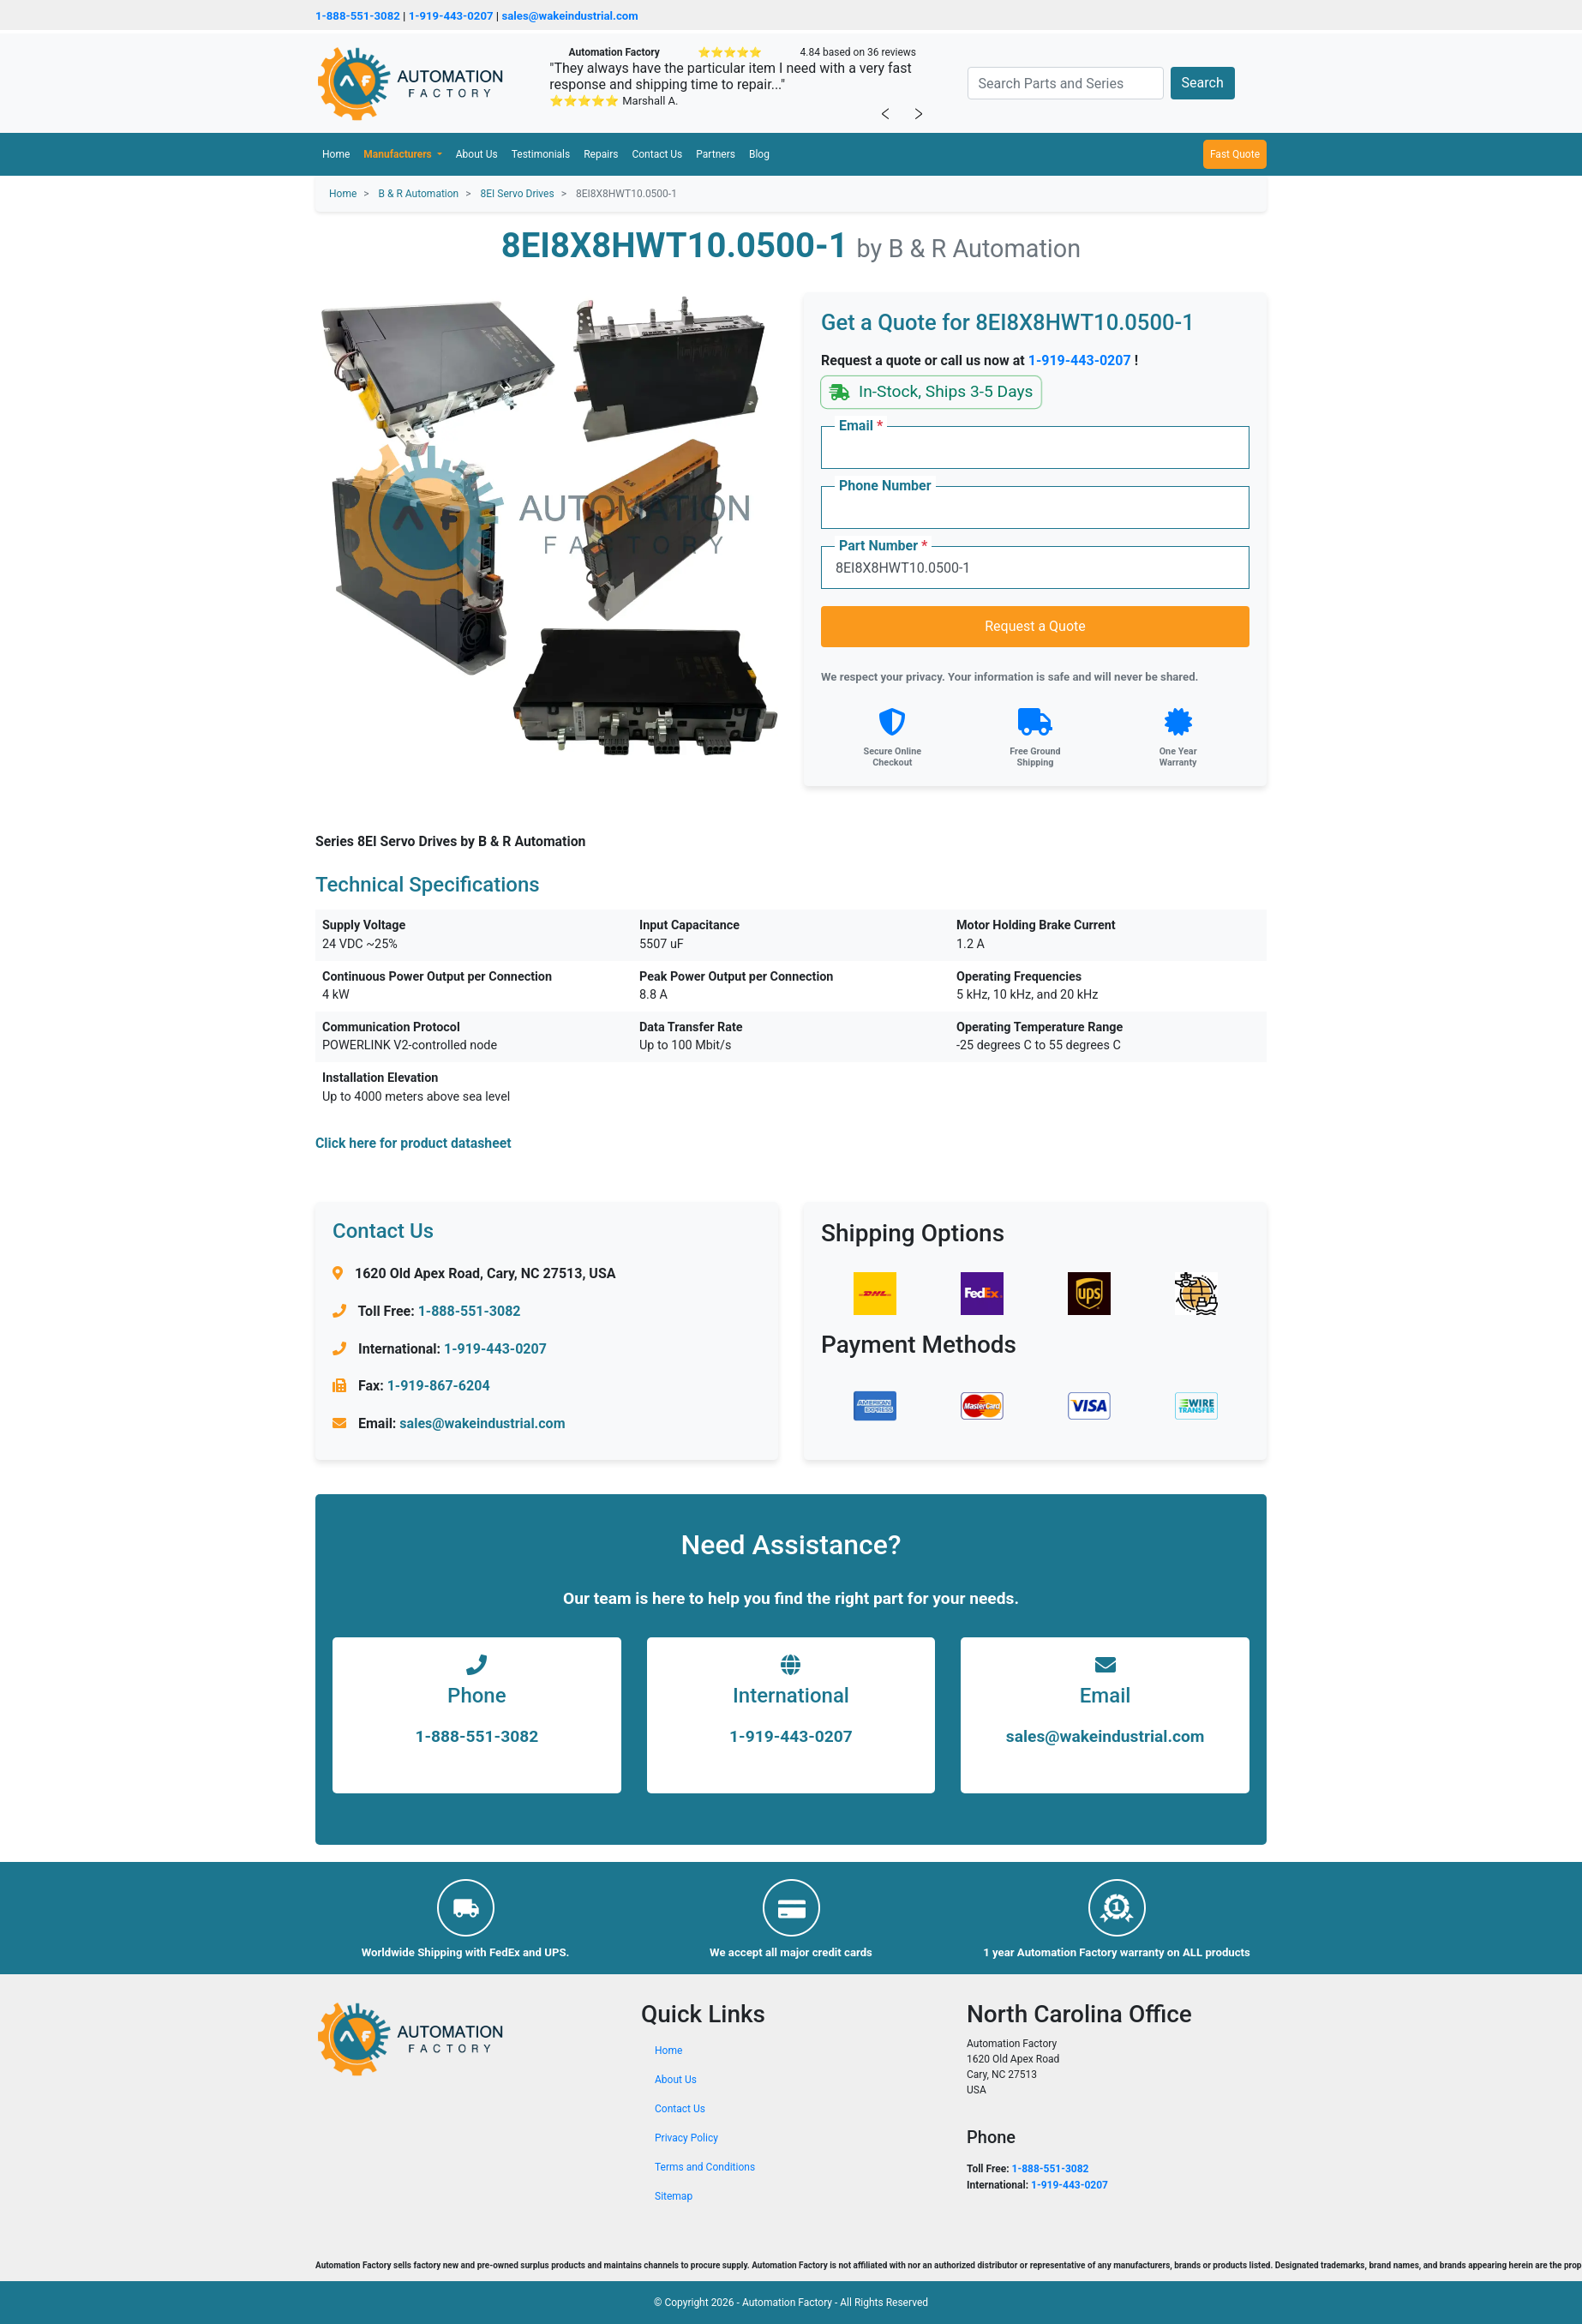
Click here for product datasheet (413, 1143)
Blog (759, 154)
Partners (715, 154)
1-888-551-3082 (357, 15)
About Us (477, 154)
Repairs (601, 154)
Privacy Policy (686, 2138)
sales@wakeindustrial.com (569, 15)
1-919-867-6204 (438, 1386)
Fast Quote (1235, 154)
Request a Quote (1035, 626)
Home (336, 154)
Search (1203, 83)
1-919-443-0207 (451, 15)
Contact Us (657, 154)
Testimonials (541, 154)
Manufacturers (398, 154)
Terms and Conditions (705, 2167)
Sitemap (673, 2196)
